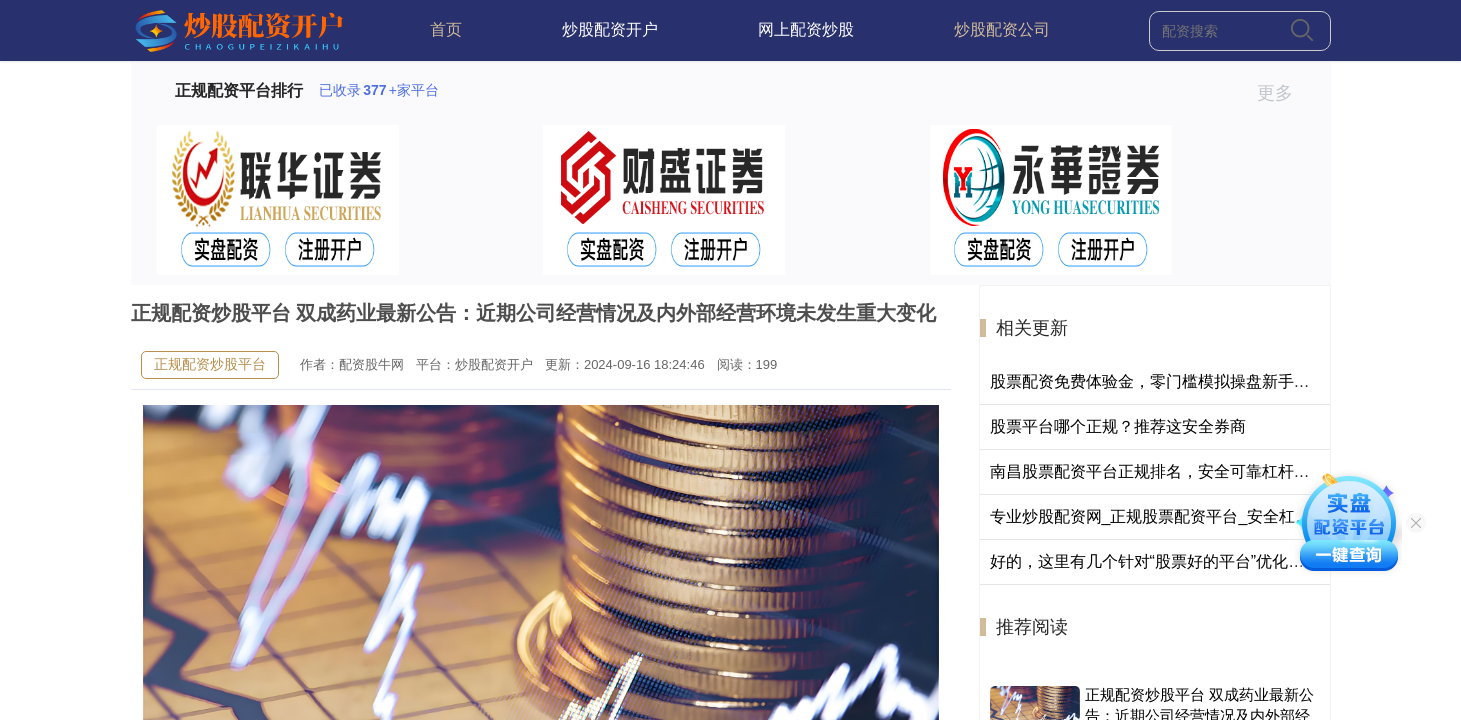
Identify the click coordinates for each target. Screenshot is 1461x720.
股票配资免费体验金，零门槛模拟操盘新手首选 (1158, 381)
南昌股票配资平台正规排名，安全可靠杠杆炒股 (1158, 471)
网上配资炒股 (806, 29)
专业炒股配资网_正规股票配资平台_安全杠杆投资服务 (1183, 516)
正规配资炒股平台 (210, 364)
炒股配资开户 (610, 29)
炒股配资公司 (1002, 29)
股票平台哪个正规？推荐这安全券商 (1118, 426)
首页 (446, 29)
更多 (1283, 93)
